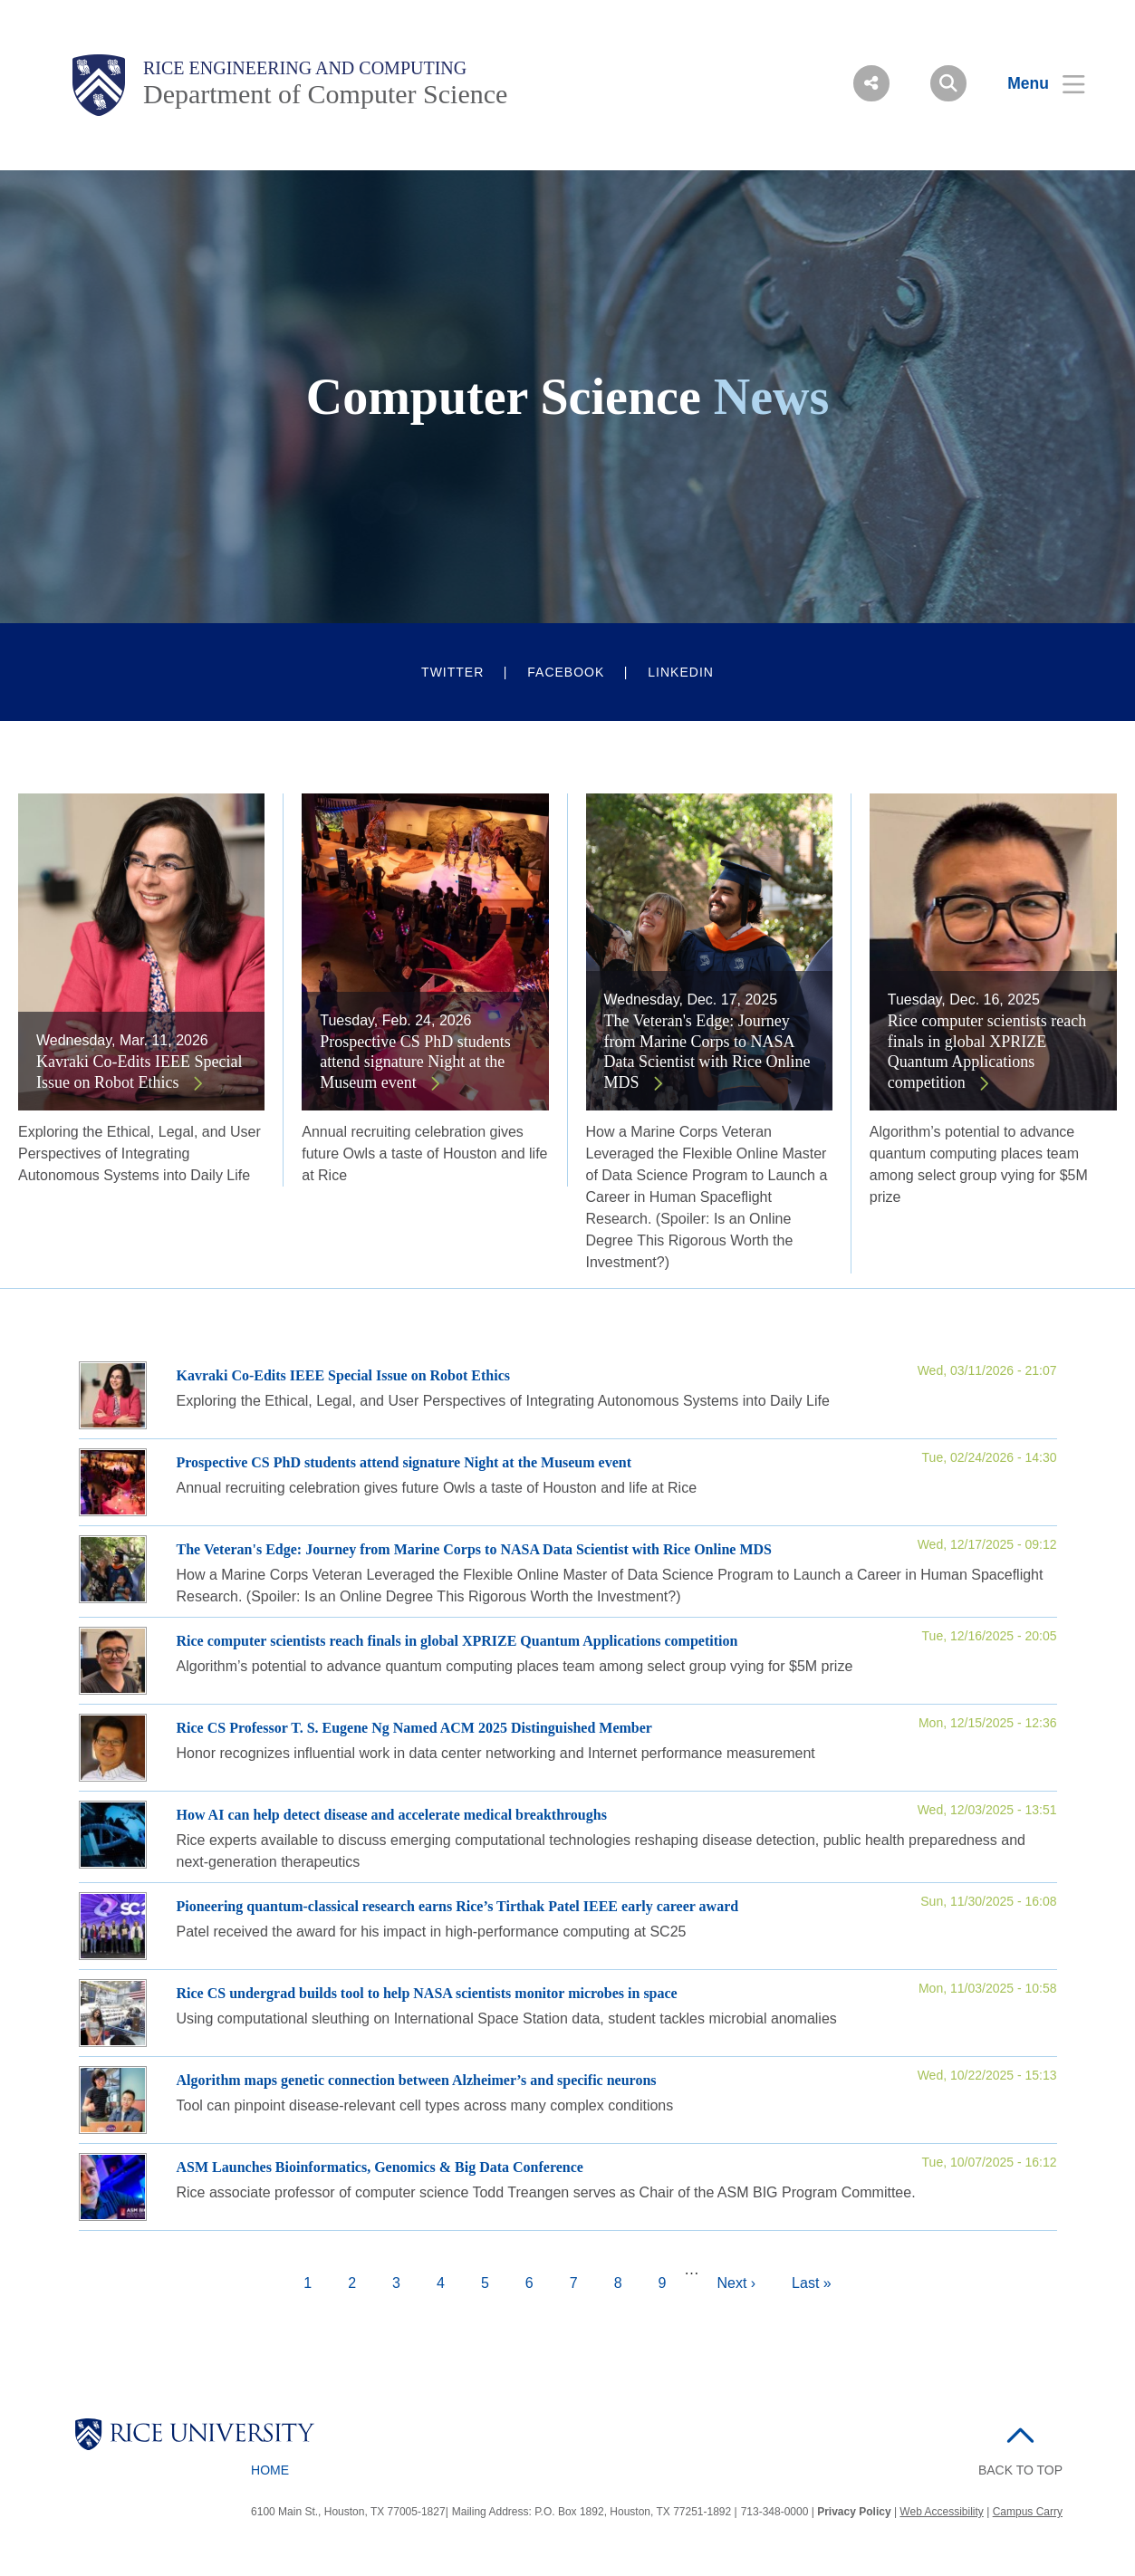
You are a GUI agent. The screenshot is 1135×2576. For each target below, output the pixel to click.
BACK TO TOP (1020, 2470)
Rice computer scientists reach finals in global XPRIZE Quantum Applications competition (987, 1051)
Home (270, 2470)
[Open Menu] (1035, 83)
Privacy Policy (853, 2511)
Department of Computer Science (325, 94)
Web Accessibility (941, 2511)
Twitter (452, 672)
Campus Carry (1028, 2511)
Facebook (565, 672)
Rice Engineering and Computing (305, 68)
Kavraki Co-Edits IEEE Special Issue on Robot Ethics (139, 1072)
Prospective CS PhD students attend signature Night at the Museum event (415, 1062)
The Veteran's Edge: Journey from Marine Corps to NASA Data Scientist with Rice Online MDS (707, 1051)
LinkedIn (681, 672)
